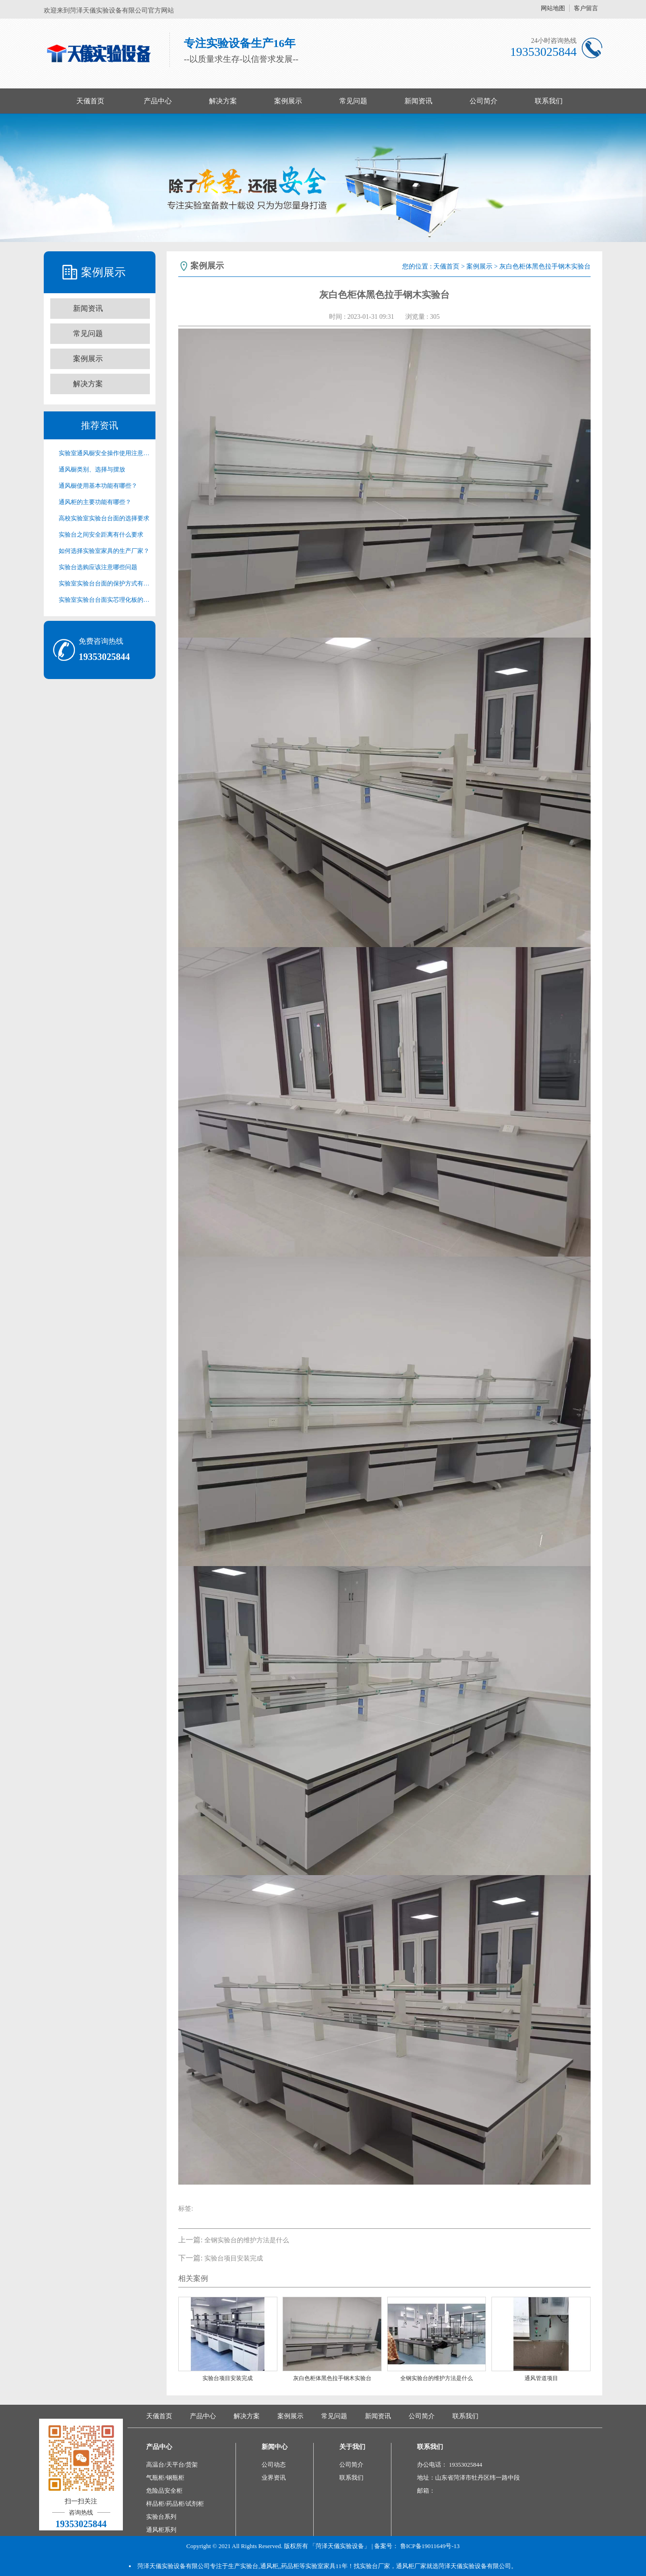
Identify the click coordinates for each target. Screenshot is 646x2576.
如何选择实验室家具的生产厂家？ (104, 550)
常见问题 (353, 101)
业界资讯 (274, 2477)
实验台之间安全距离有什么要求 (101, 534)
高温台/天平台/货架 (172, 2464)
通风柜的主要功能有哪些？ (95, 501)
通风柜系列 (161, 2529)
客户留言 (586, 8)
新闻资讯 (418, 101)
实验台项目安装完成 (233, 2258)
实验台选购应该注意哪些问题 (98, 567)
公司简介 (484, 101)
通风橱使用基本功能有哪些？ (98, 485)
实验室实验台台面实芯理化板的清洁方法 (104, 599)
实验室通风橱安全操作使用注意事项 (104, 453)
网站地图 (553, 8)
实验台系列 (161, 2516)
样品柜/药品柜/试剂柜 (175, 2503)
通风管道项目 (541, 2378)
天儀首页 (90, 101)
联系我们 (549, 101)
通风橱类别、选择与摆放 (92, 469)
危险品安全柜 (164, 2490)
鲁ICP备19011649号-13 (430, 2545)
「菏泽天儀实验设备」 (340, 2545)
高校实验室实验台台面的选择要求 (104, 518)
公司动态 (274, 2464)
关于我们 (352, 2446)
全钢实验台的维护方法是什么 (246, 2240)
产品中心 (158, 101)
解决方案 (223, 101)
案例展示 (288, 101)
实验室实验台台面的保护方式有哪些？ (104, 583)
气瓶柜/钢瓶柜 (165, 2477)
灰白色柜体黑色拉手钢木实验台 (332, 2378)
